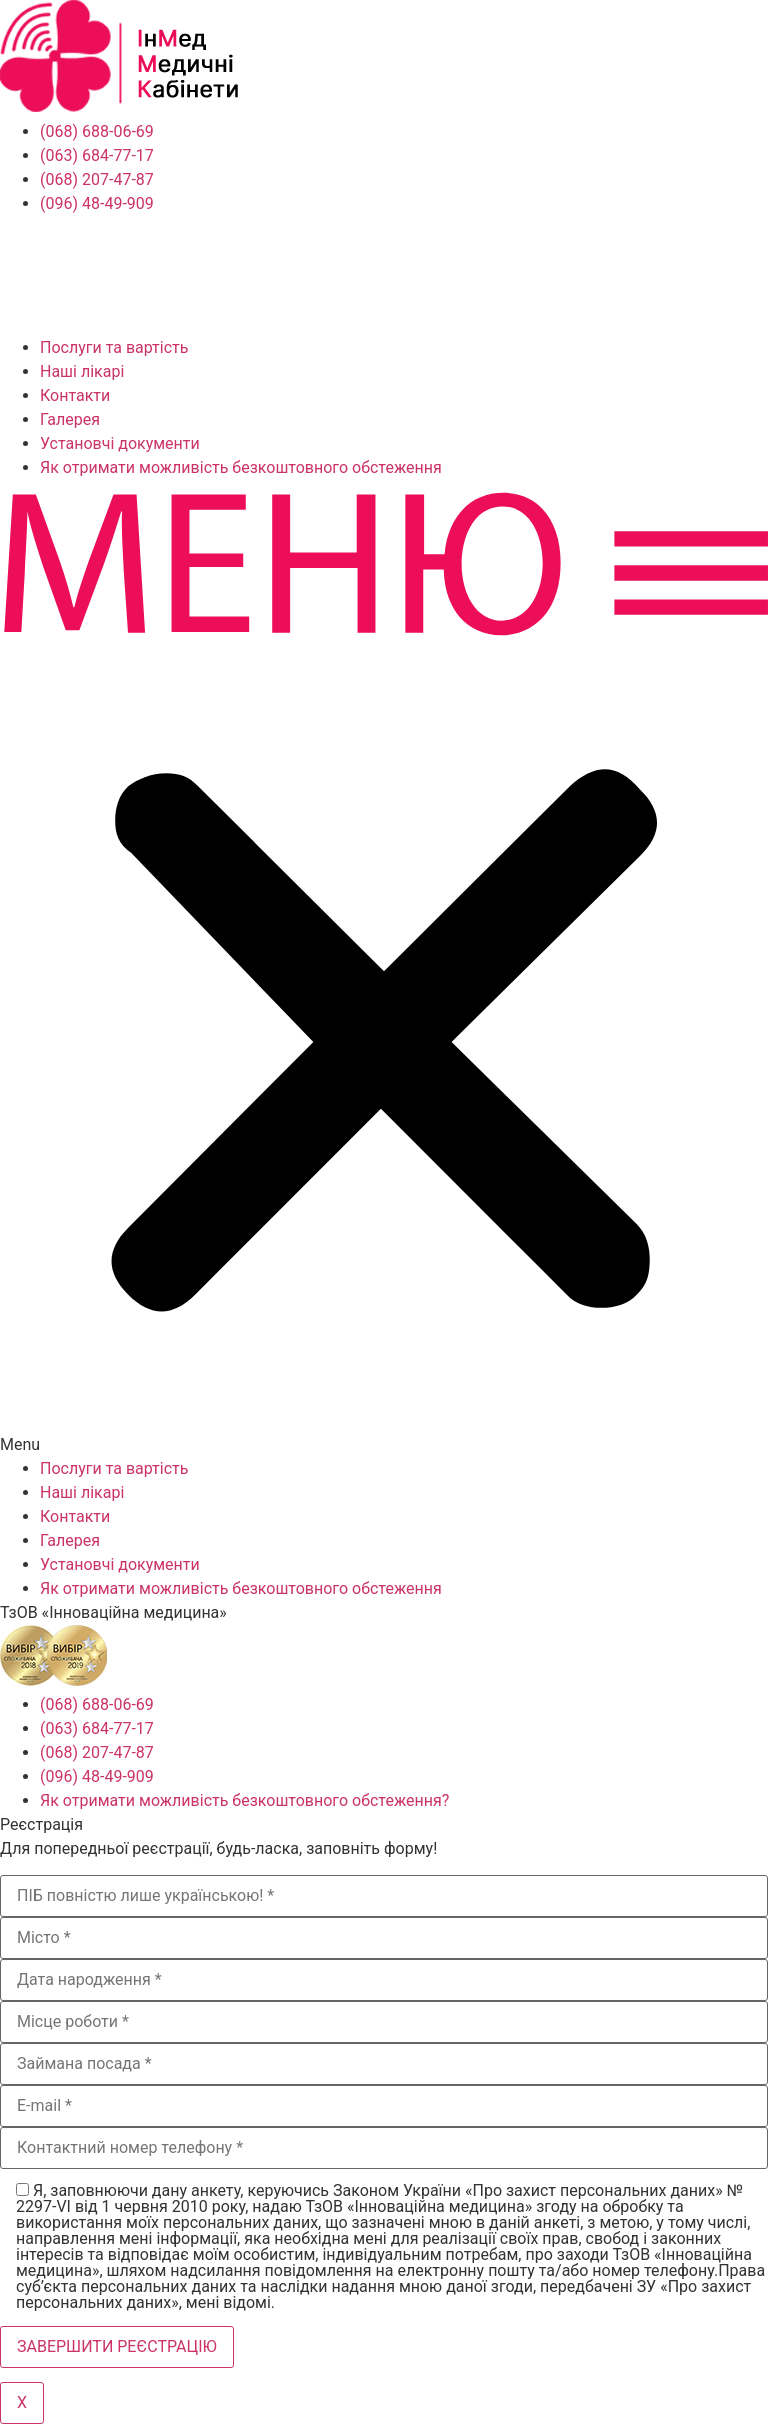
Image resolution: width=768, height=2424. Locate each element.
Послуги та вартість (114, 347)
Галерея (70, 419)
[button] (384, 968)
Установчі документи (120, 443)
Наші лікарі (82, 371)
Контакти (75, 395)
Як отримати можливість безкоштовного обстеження (241, 467)
